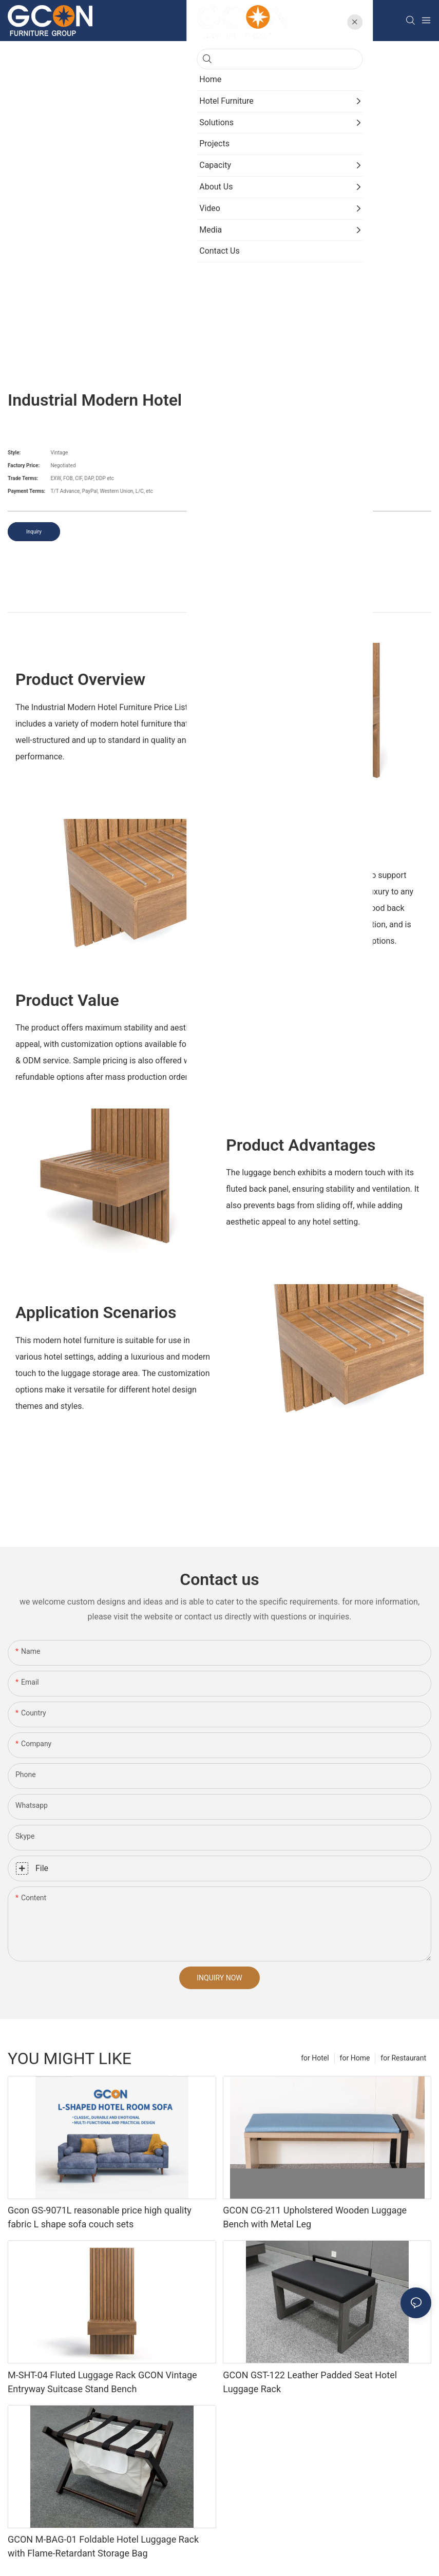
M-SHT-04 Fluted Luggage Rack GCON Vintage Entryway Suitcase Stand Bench (102, 2382)
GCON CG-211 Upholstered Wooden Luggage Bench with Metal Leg (315, 2217)
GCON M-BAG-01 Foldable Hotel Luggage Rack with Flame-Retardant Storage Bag (103, 2546)
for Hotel (315, 2058)
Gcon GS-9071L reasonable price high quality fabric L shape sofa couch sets (100, 2217)
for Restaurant (403, 2058)
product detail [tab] (219, 600)
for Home (355, 2058)
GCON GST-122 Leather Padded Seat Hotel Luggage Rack (310, 2382)
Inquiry (34, 532)
